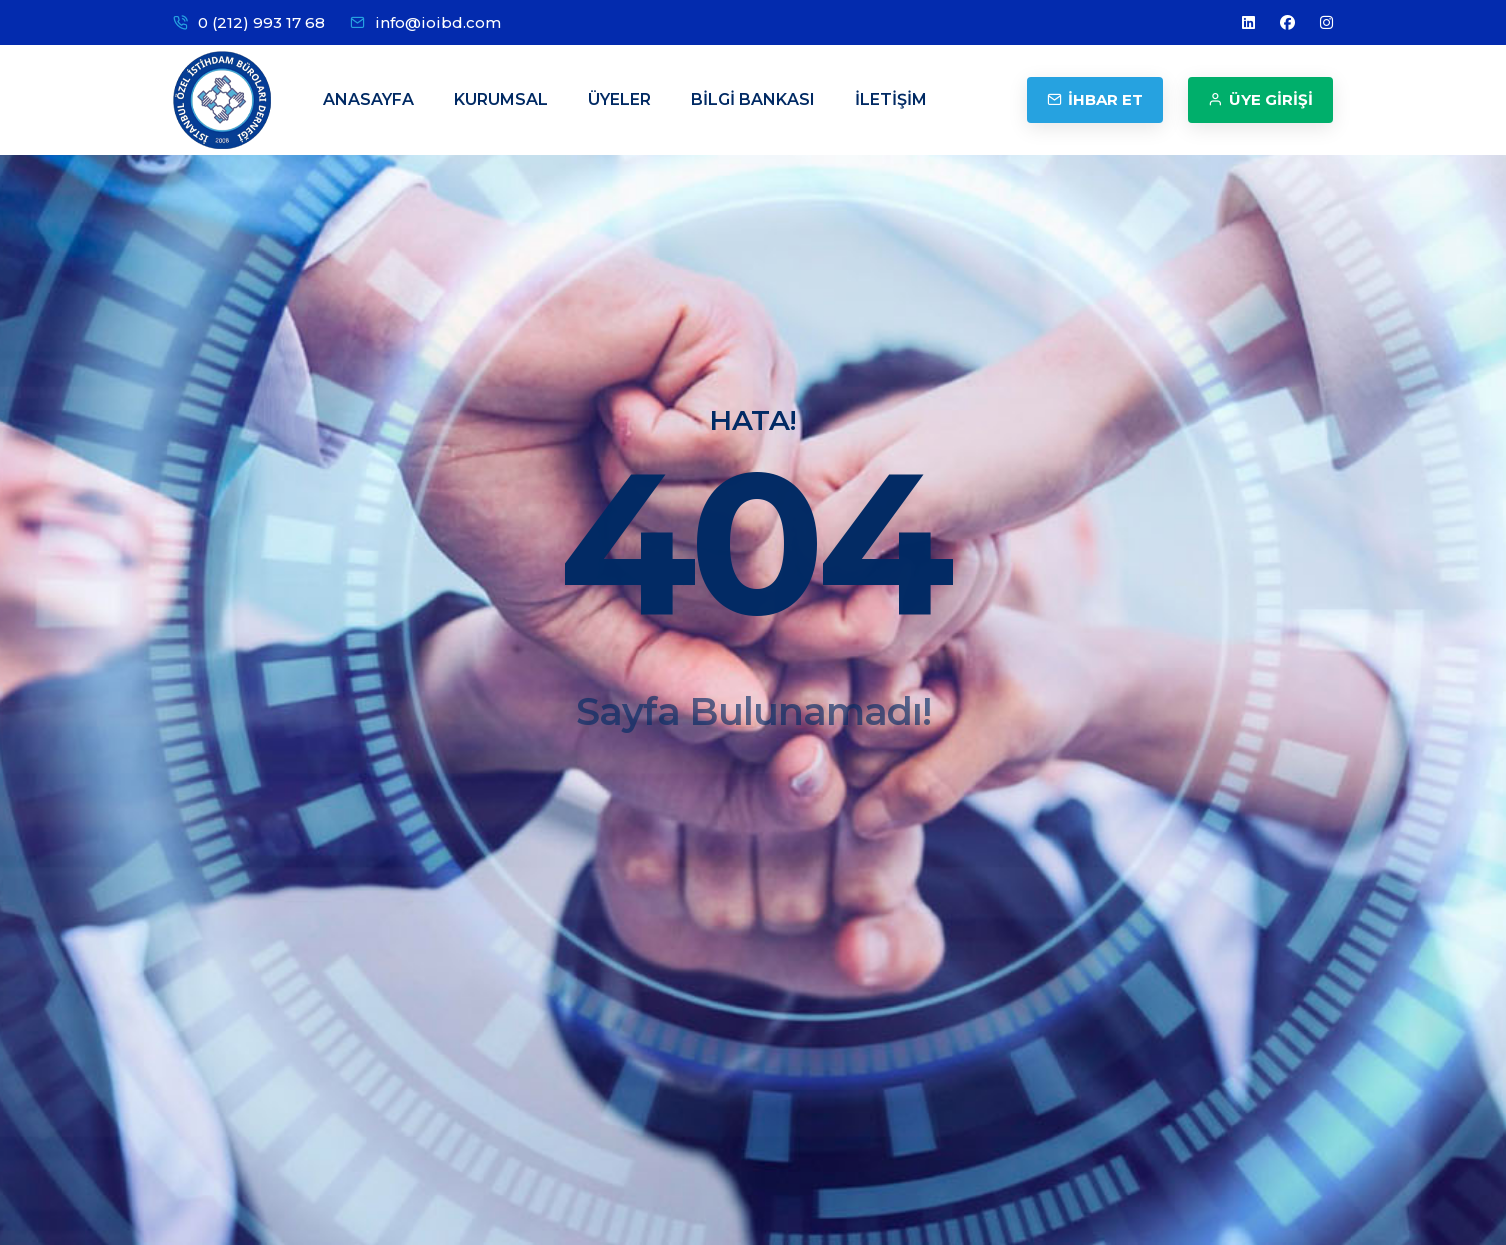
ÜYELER (619, 99)
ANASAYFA (368, 99)
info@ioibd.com (438, 22)
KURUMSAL (501, 99)
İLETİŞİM (891, 99)
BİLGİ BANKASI (753, 99)
